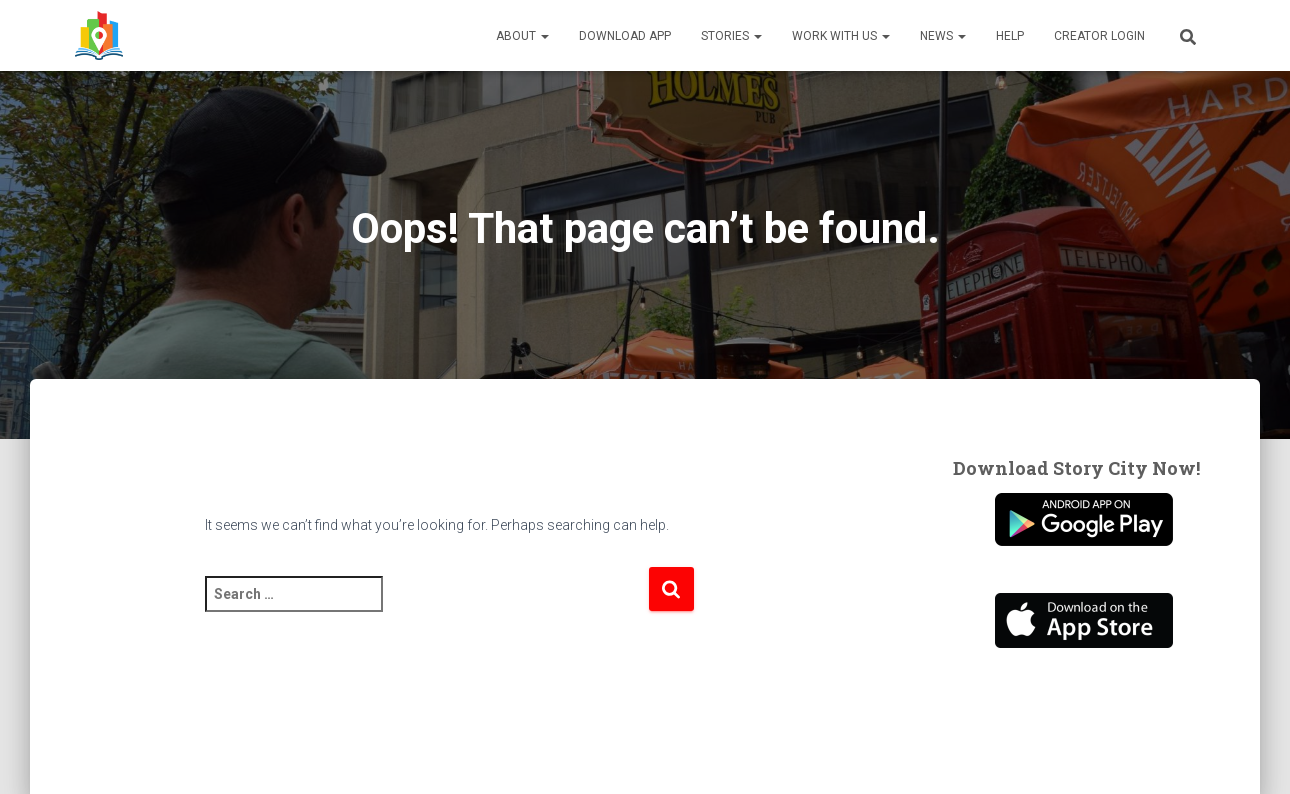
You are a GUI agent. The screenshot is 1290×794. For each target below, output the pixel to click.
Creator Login (1099, 36)
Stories (731, 36)
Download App (625, 36)
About (522, 36)
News (943, 36)
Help (1010, 36)
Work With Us (841, 36)
